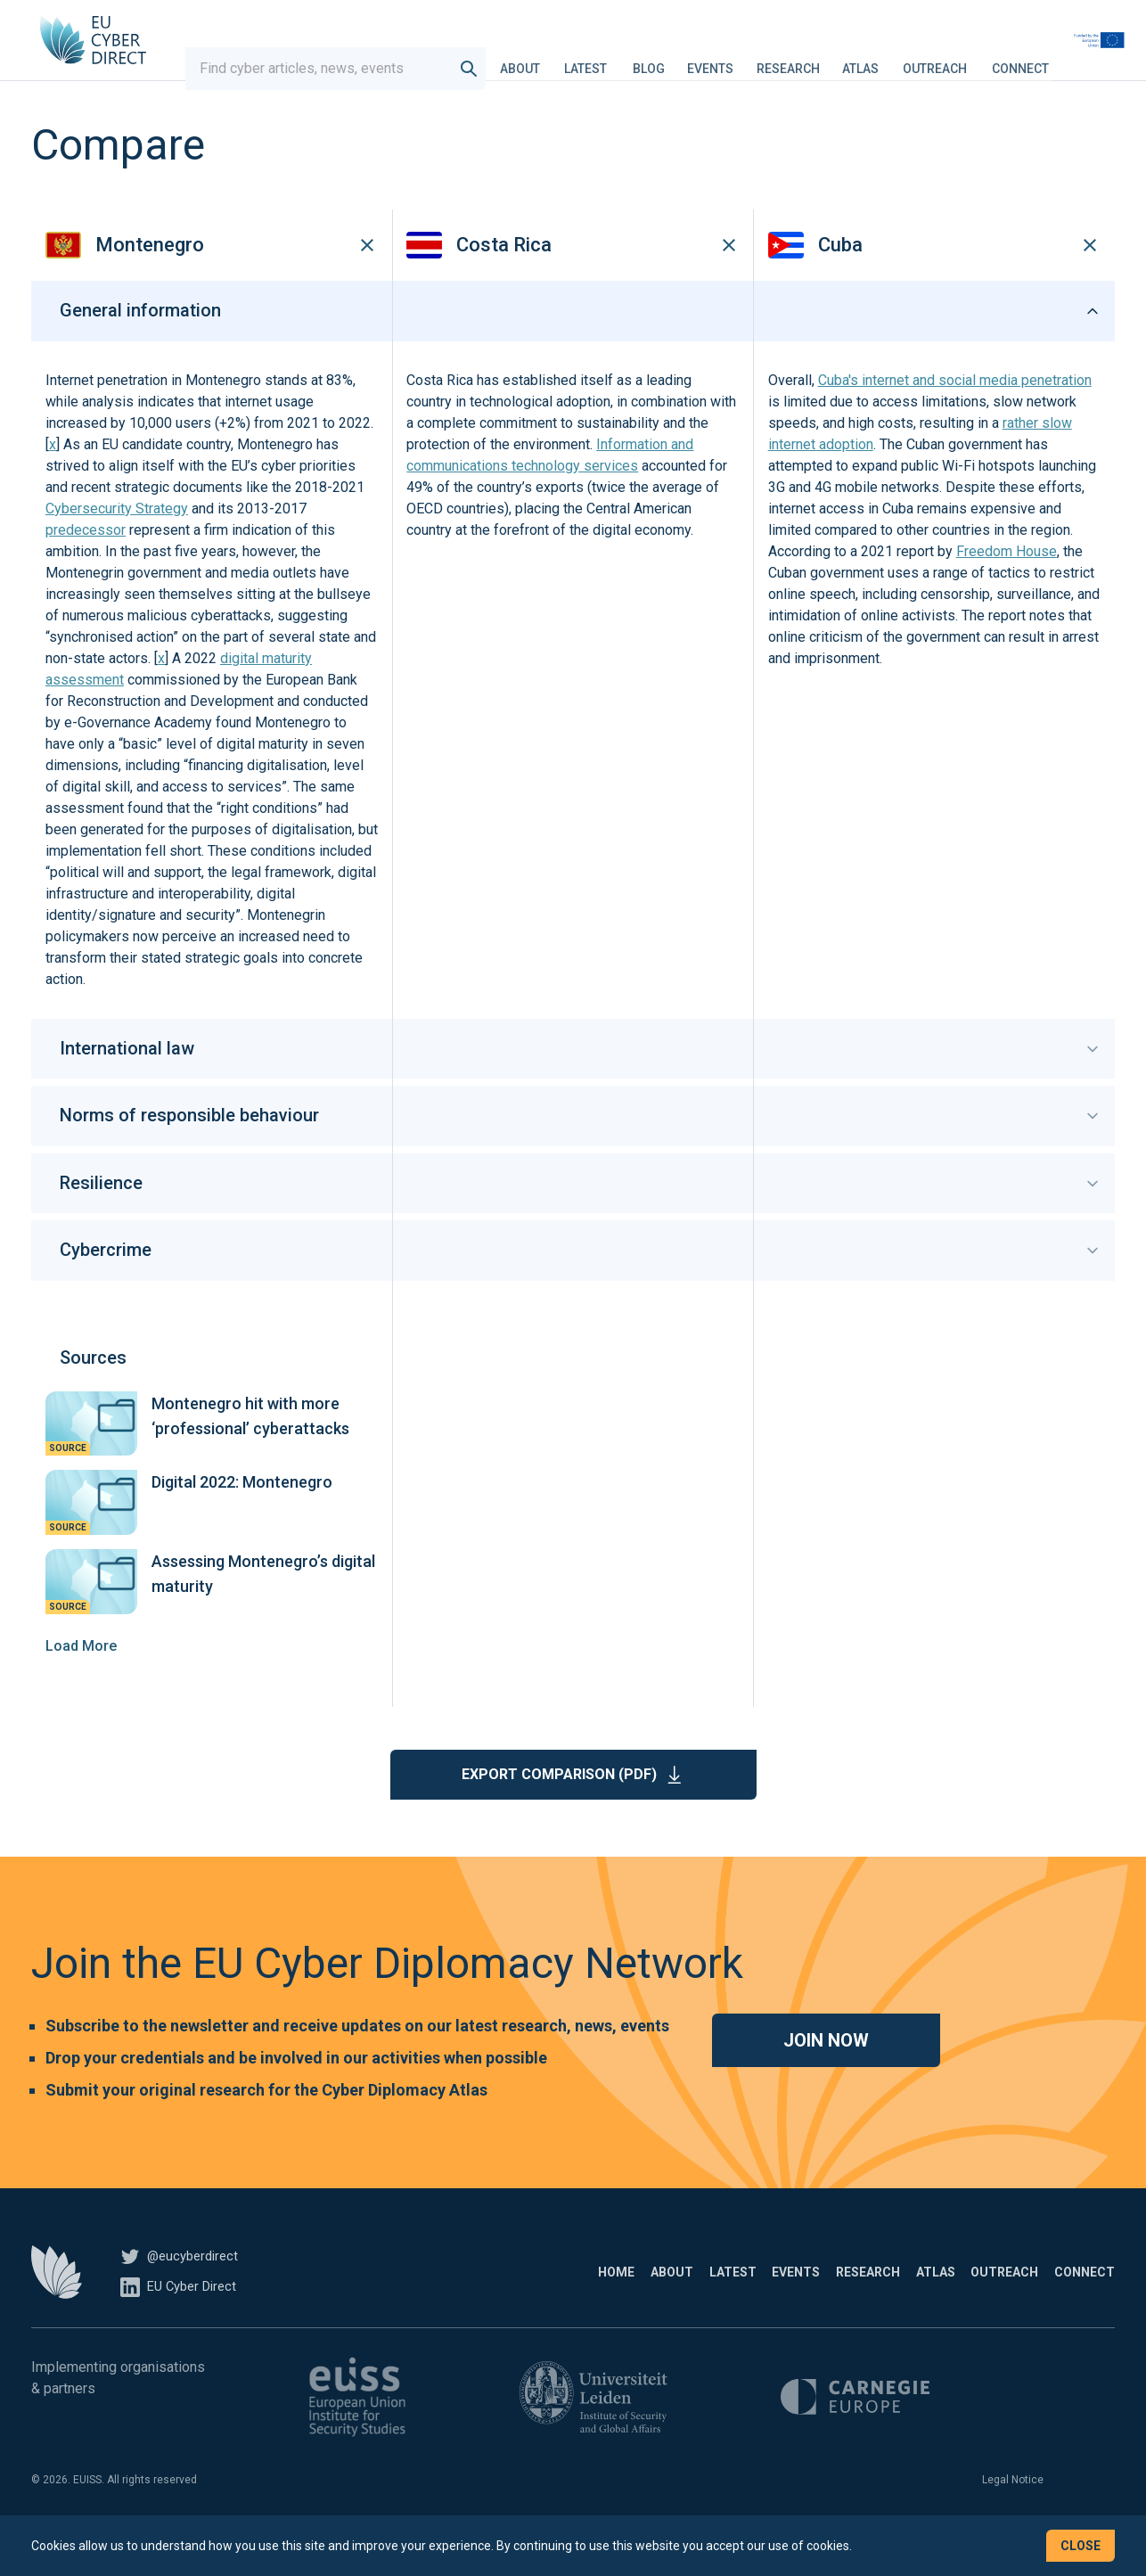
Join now (826, 2072)
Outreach (984, 57)
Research (837, 57)
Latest (634, 57)
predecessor (85, 562)
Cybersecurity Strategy (116, 541)
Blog (698, 57)
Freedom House (1006, 584)
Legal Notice (1013, 2512)
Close (1080, 2546)
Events (759, 57)
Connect (1069, 57)
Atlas (909, 57)
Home (427, 2304)
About (569, 57)
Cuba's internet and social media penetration (955, 413)
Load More (81, 1677)
